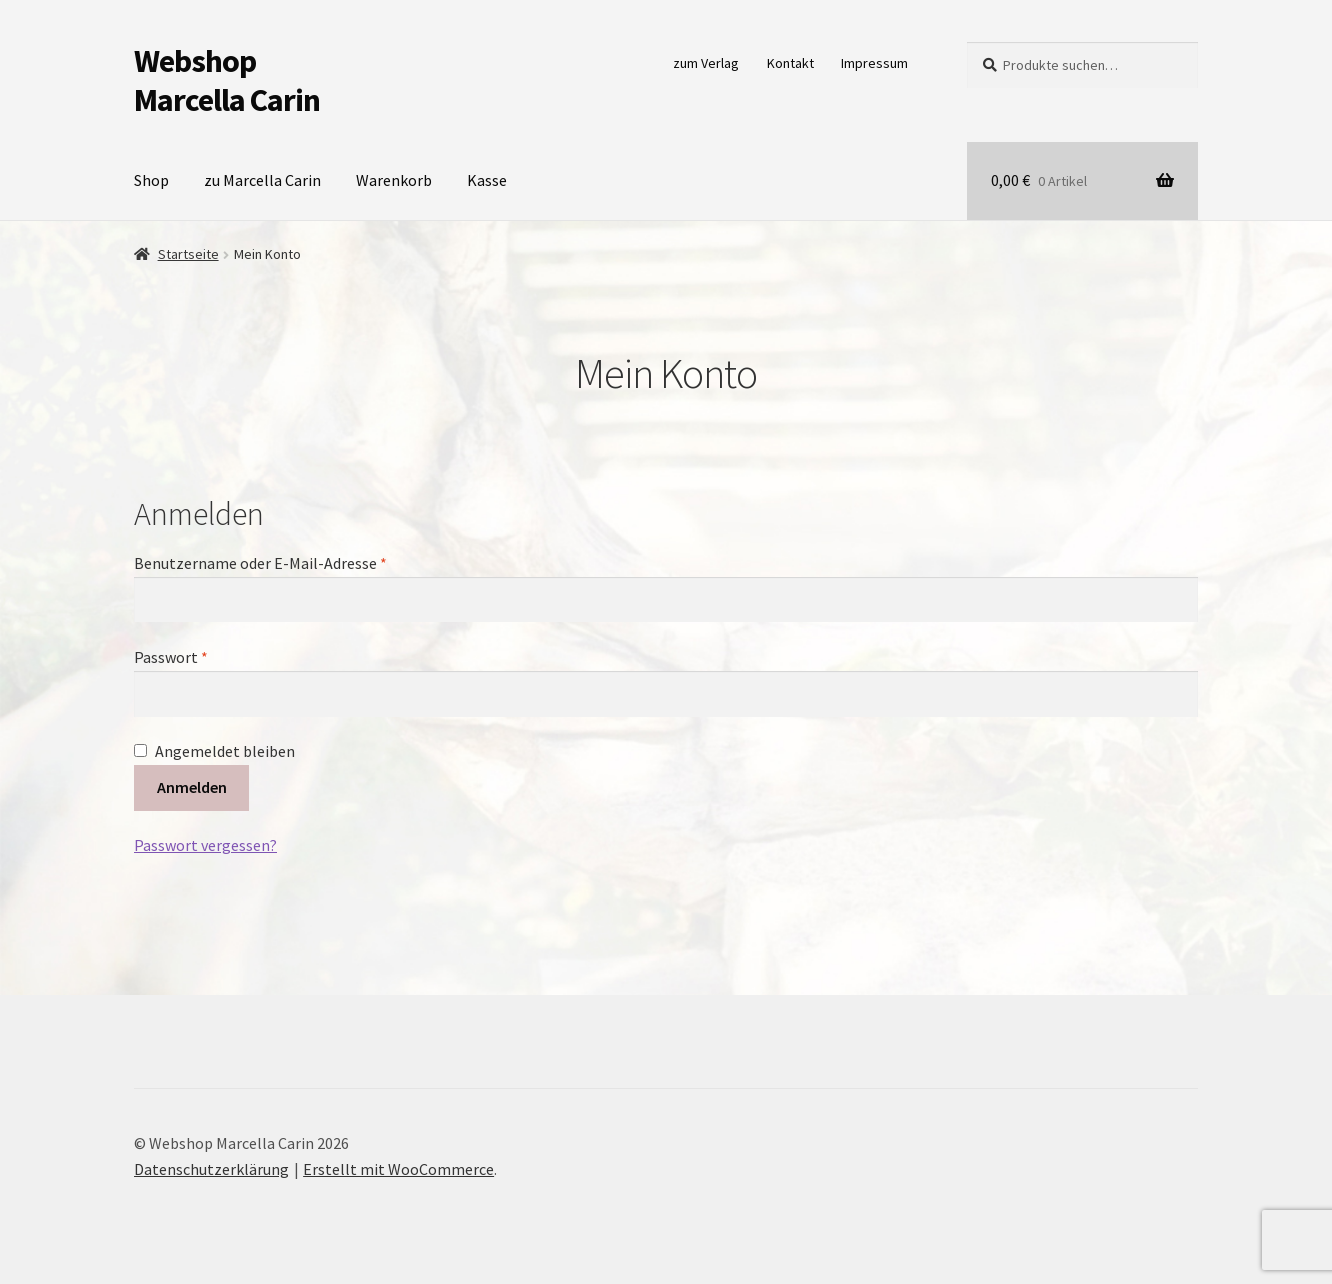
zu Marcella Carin (262, 180)
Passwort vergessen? (205, 845)
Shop (151, 180)
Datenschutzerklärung (211, 1169)
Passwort (212, 656)
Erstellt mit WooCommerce (398, 1169)
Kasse (487, 180)
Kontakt (790, 63)
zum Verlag (706, 63)
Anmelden (192, 787)
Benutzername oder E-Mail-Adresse (301, 562)
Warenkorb (394, 180)
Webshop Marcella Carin (227, 80)
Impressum (874, 63)
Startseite (188, 254)
